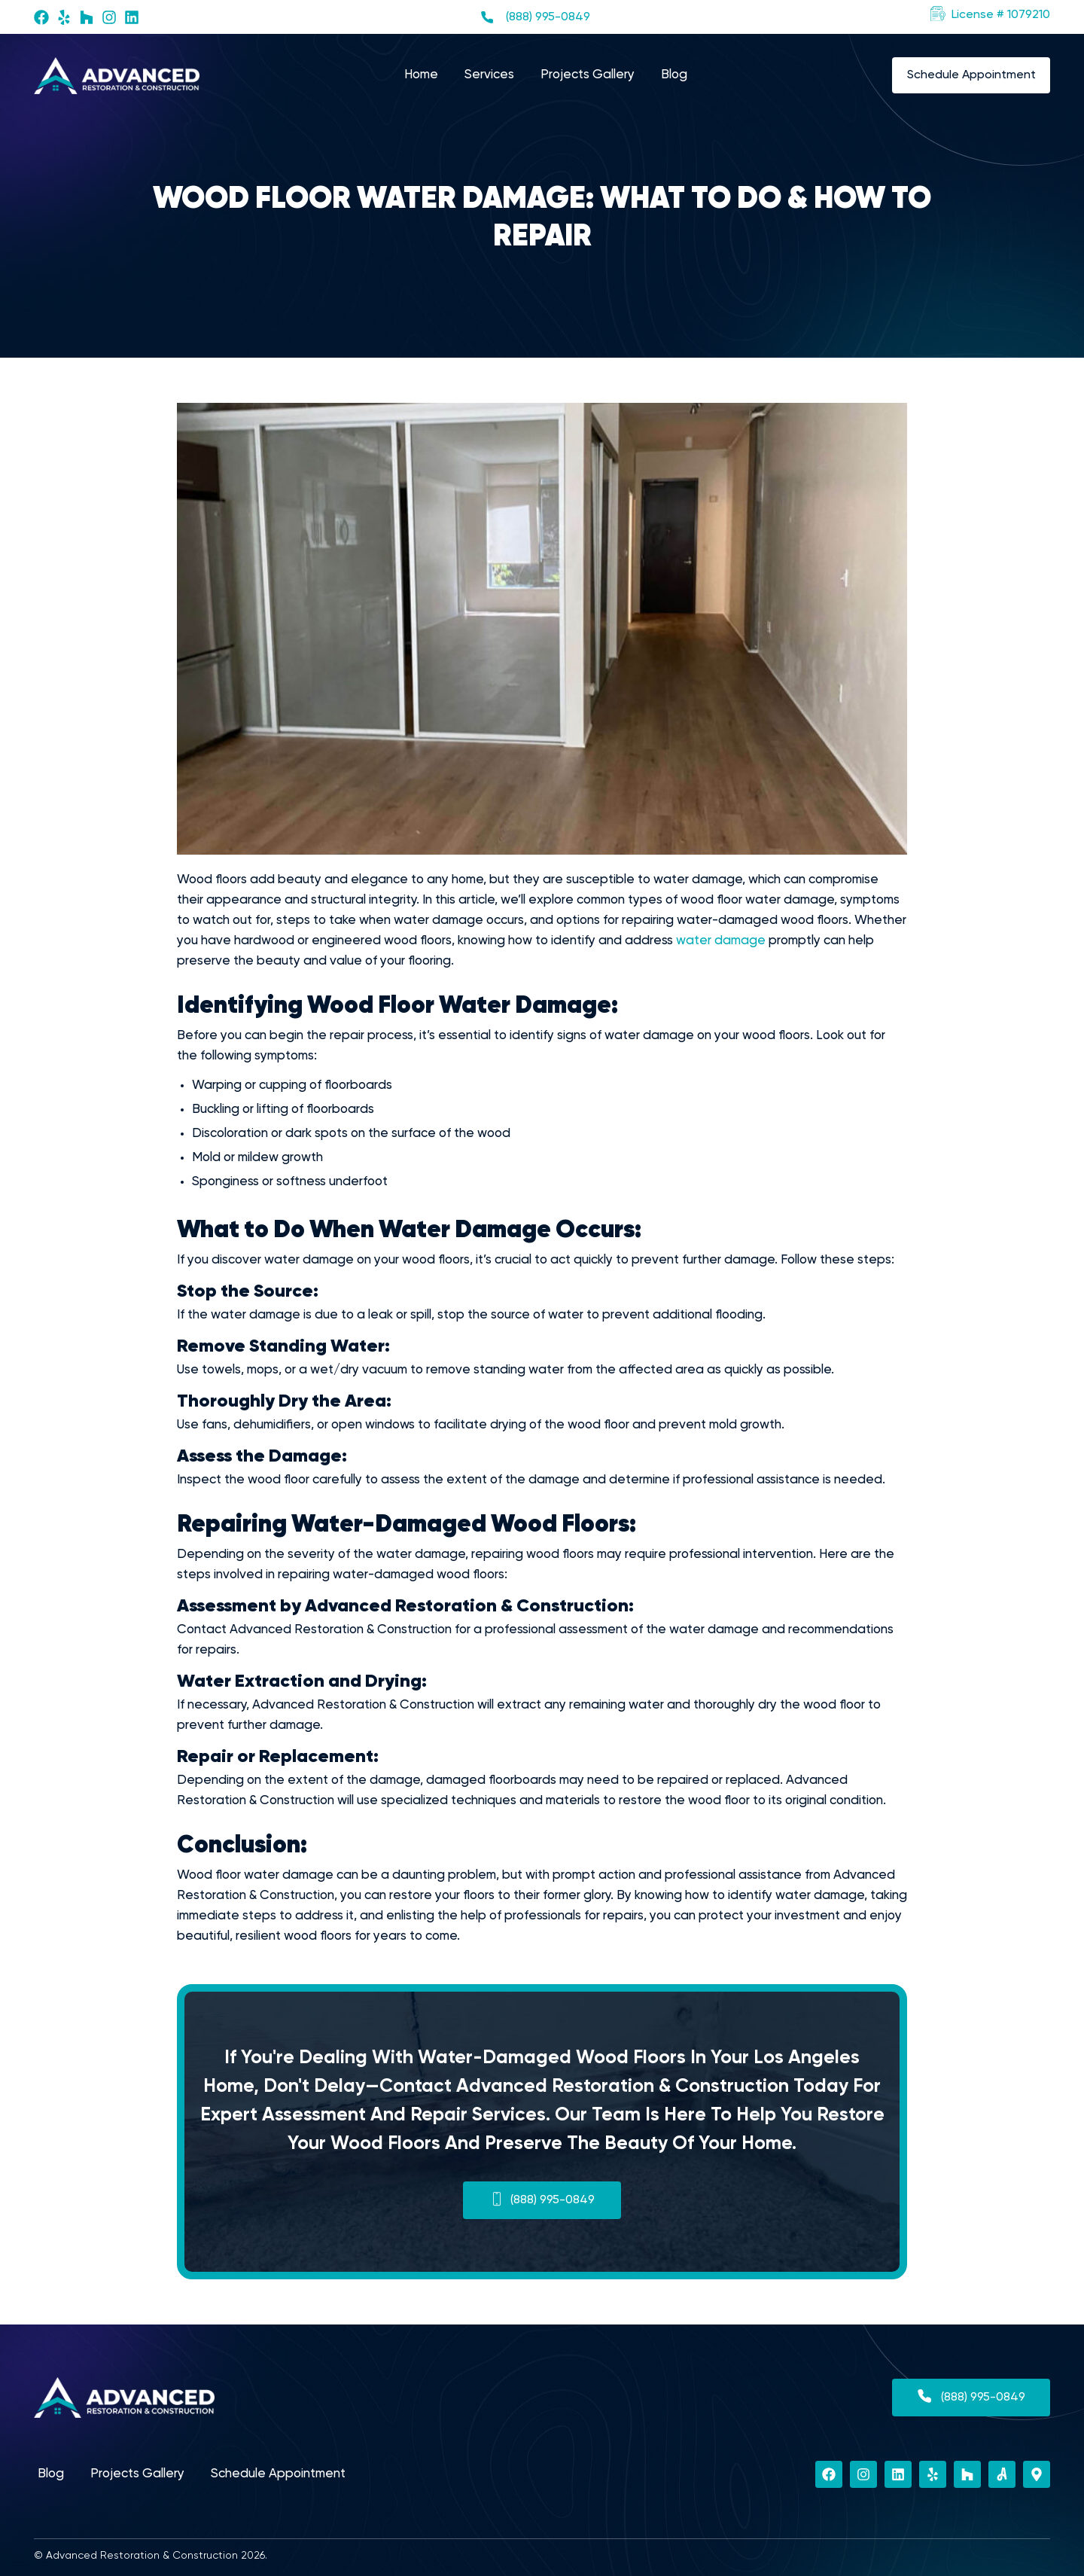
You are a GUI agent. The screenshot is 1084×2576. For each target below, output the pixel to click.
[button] (990, 15)
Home (421, 75)
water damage (721, 940)
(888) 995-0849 (548, 17)
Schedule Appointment (278, 2474)
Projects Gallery (587, 75)
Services (489, 75)
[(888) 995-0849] (487, 17)
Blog (674, 75)
